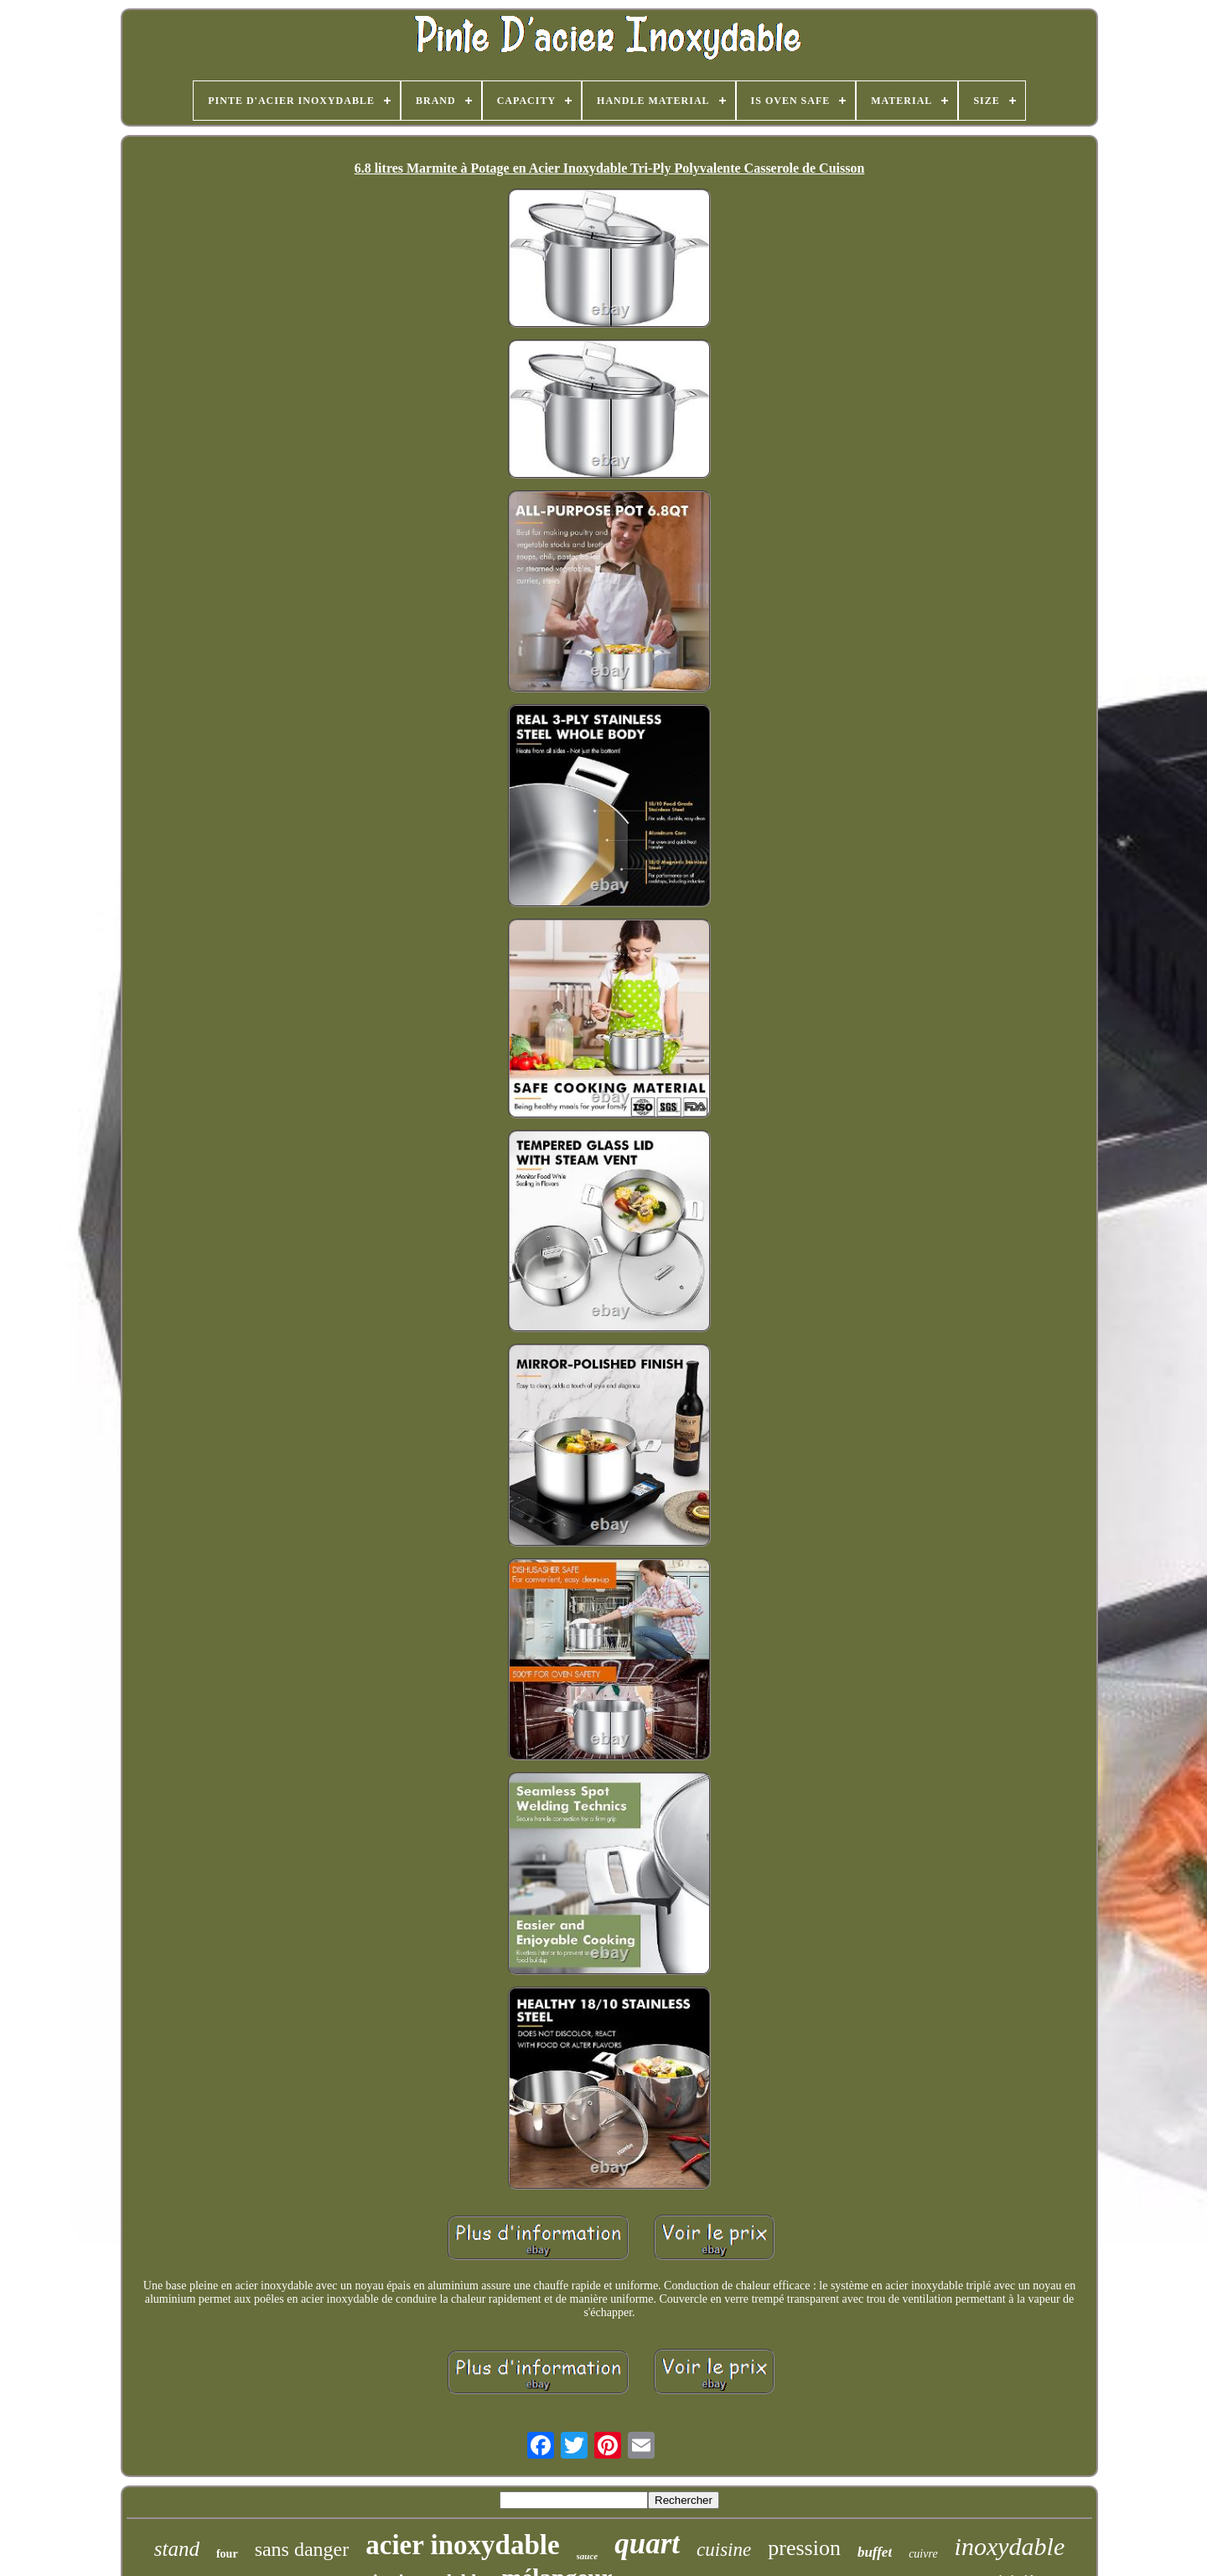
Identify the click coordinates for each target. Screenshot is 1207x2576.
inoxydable (1010, 2546)
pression (804, 2548)
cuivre (923, 2553)
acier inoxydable (462, 2545)
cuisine (724, 2549)
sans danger (302, 2549)
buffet (874, 2552)
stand (176, 2548)
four (227, 2553)
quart (647, 2543)
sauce (587, 2556)
